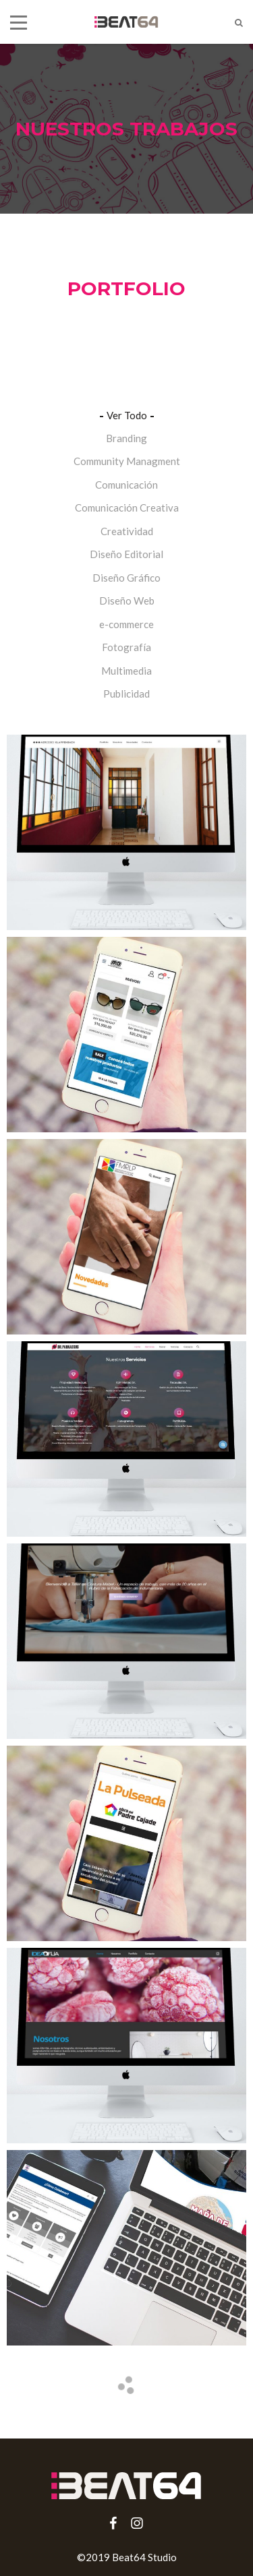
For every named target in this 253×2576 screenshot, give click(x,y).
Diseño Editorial (126, 554)
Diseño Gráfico (126, 578)
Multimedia (126, 671)
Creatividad (127, 531)
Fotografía (126, 647)
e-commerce (126, 624)
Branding (126, 438)
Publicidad (126, 693)
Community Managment (127, 461)
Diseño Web (126, 600)
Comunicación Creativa (127, 507)
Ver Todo (127, 415)
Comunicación (126, 485)
